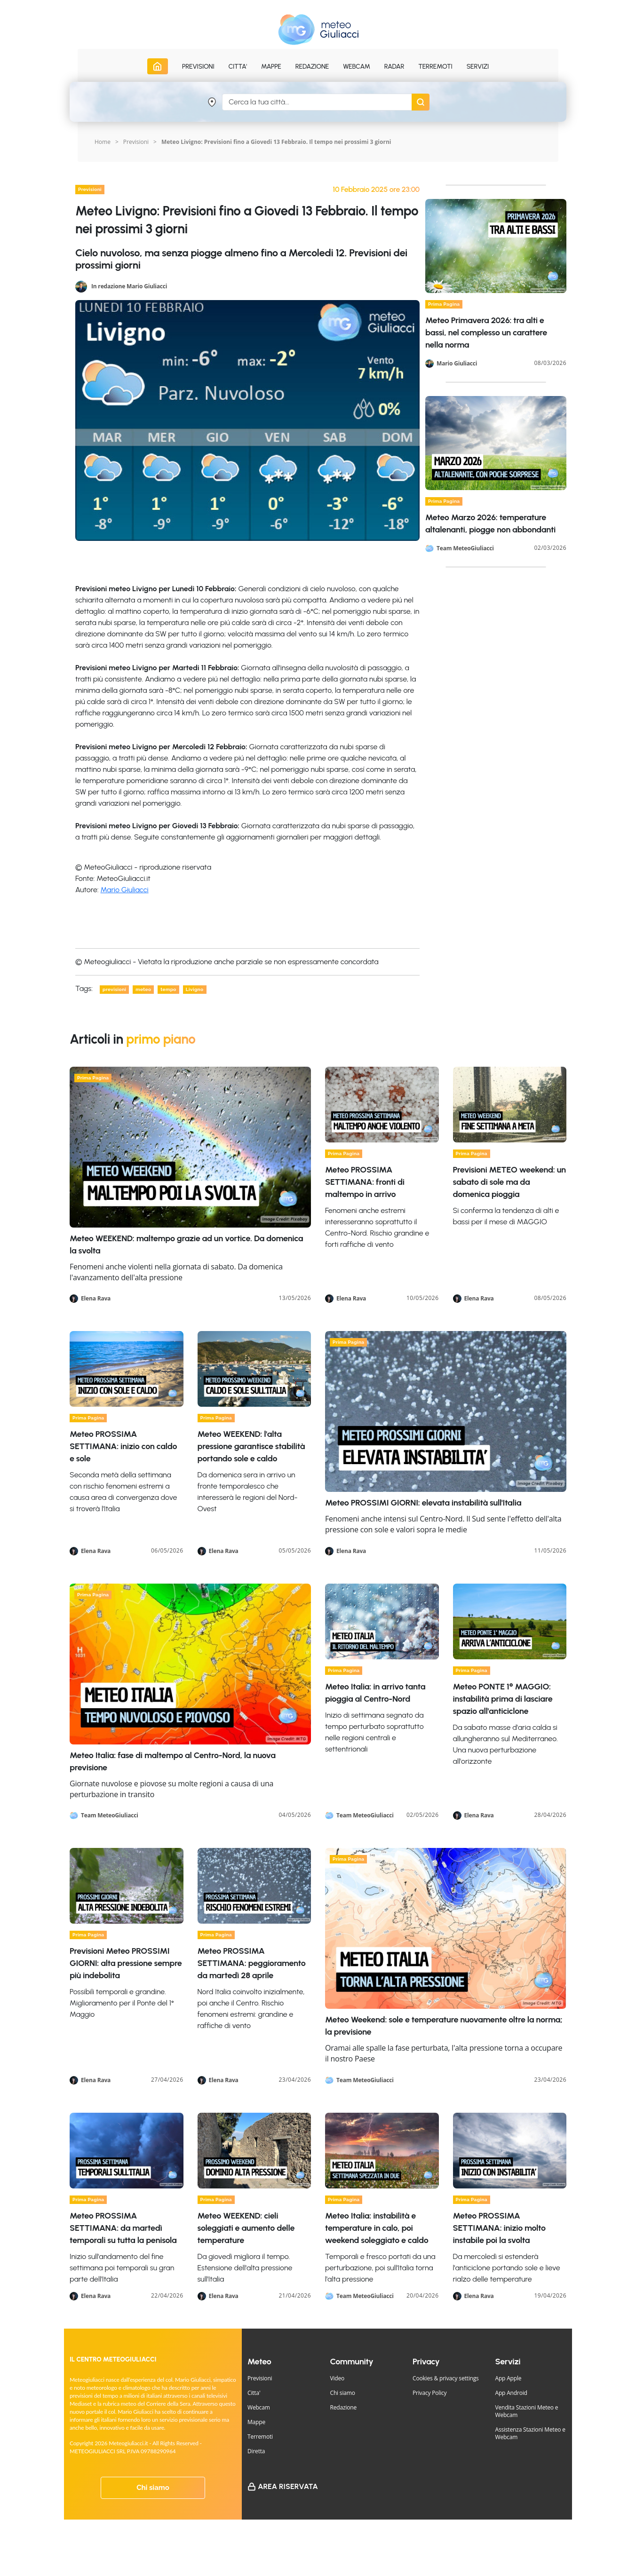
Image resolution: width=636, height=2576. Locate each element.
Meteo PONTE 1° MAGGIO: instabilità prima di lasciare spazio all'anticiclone (503, 1698)
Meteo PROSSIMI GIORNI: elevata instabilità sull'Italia (423, 1503)
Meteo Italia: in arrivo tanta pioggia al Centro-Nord (375, 1692)
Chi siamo (152, 2487)
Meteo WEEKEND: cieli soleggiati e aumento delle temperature (246, 2228)
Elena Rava (96, 1298)
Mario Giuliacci (125, 889)
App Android (511, 2393)
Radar (394, 67)
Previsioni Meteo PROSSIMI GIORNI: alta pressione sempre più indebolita (126, 1963)
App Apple (508, 2378)
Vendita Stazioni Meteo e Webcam (526, 2411)
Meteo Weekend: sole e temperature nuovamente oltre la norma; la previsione (443, 2025)
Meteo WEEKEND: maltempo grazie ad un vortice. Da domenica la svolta (186, 1244)
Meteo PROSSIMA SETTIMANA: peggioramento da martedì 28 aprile (252, 1963)
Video (337, 2378)
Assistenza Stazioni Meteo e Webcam (530, 2433)
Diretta (256, 2451)
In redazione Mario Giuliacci (129, 286)
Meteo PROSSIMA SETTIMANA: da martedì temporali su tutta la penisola (123, 2228)
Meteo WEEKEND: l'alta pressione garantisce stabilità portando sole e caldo (251, 1446)
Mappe (256, 2422)
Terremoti (260, 2437)
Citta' (253, 2393)
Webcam (356, 67)
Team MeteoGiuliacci (465, 548)
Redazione (343, 2407)
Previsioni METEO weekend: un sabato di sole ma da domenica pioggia (509, 1182)
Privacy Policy (429, 2393)
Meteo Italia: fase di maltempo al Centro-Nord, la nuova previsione (173, 1761)
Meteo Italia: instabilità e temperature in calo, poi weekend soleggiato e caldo (377, 2228)
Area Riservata (288, 2486)
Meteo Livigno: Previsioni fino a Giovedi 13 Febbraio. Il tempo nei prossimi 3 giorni (276, 142)
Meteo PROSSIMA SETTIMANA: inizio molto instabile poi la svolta (499, 2228)
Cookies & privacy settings (446, 2378)
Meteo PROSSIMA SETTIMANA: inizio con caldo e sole (123, 1446)
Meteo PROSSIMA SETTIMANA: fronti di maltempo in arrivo (365, 1182)
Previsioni (136, 142)
